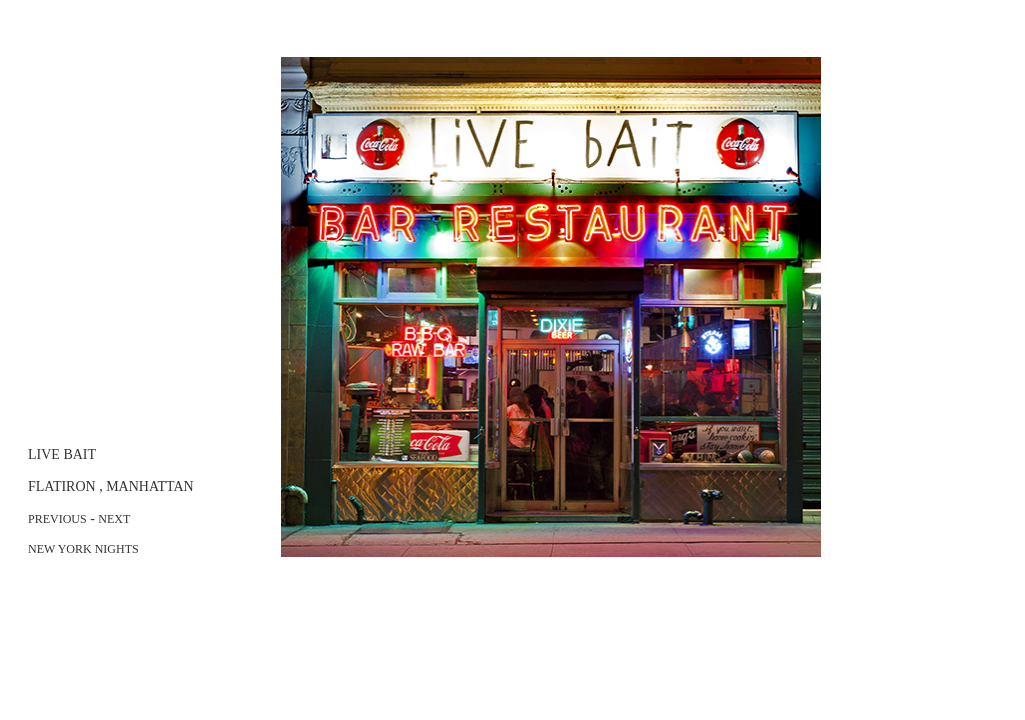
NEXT (114, 519)
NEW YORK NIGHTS (83, 549)
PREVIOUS (57, 519)
